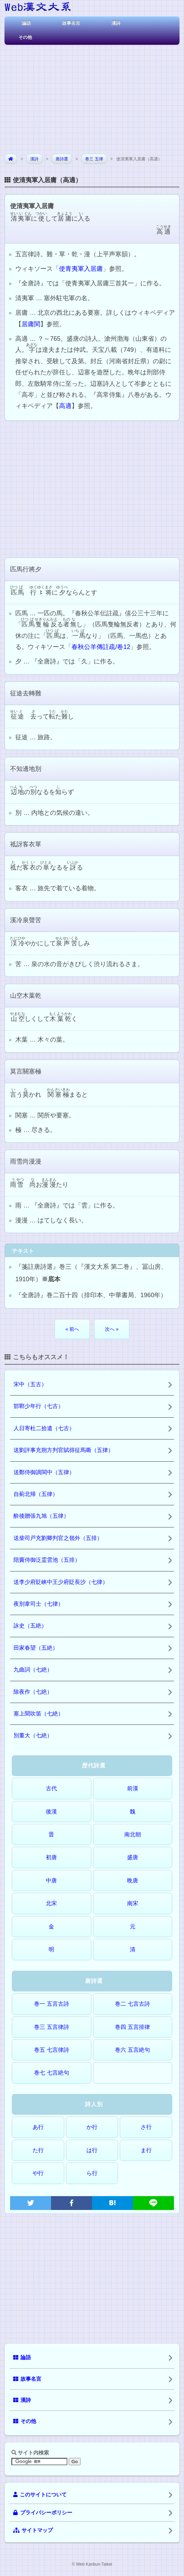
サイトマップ (33, 2530)
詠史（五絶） (30, 1626)
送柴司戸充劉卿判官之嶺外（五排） (58, 1538)
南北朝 (132, 1834)
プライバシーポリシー (42, 2512)
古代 (51, 1788)
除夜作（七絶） (33, 1692)
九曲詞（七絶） (33, 1670)
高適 (65, 405)
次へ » (112, 1329)
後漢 (51, 1812)
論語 (26, 23)
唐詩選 (62, 159)
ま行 (146, 2150)
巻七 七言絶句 (51, 2073)
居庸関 (31, 324)
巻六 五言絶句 (132, 2050)
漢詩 (115, 23)
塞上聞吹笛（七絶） (39, 1714)
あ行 (38, 2127)
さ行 (146, 2127)
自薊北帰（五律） (36, 1494)
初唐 (51, 1857)
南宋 (132, 1903)
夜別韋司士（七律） (39, 1604)
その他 (25, 37)
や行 (38, 2173)
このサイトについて (40, 2494)
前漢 (132, 1788)
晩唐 (132, 1880)
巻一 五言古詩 (51, 2004)
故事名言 (71, 23)
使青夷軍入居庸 (81, 268)
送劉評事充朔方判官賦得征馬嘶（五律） (64, 1450)
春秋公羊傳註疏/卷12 (101, 646)
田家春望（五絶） (36, 1648)
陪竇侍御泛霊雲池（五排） (47, 1560)
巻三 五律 (94, 159)
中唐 (51, 1880)
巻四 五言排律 (132, 2027)
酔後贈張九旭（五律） (41, 1516)
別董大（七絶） (33, 1735)
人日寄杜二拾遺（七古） (44, 1428)
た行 (38, 2150)
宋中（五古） (30, 1384)
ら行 (92, 2173)
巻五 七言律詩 (51, 2050)
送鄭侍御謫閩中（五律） (44, 1472)
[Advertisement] (92, 96)
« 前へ (72, 1329)
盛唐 (132, 1857)
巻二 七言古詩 (132, 2004)
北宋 (51, 1903)
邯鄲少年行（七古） (39, 1406)
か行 (92, 2127)
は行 (92, 2150)
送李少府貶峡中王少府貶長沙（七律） (61, 1582)
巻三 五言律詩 (51, 2027)
